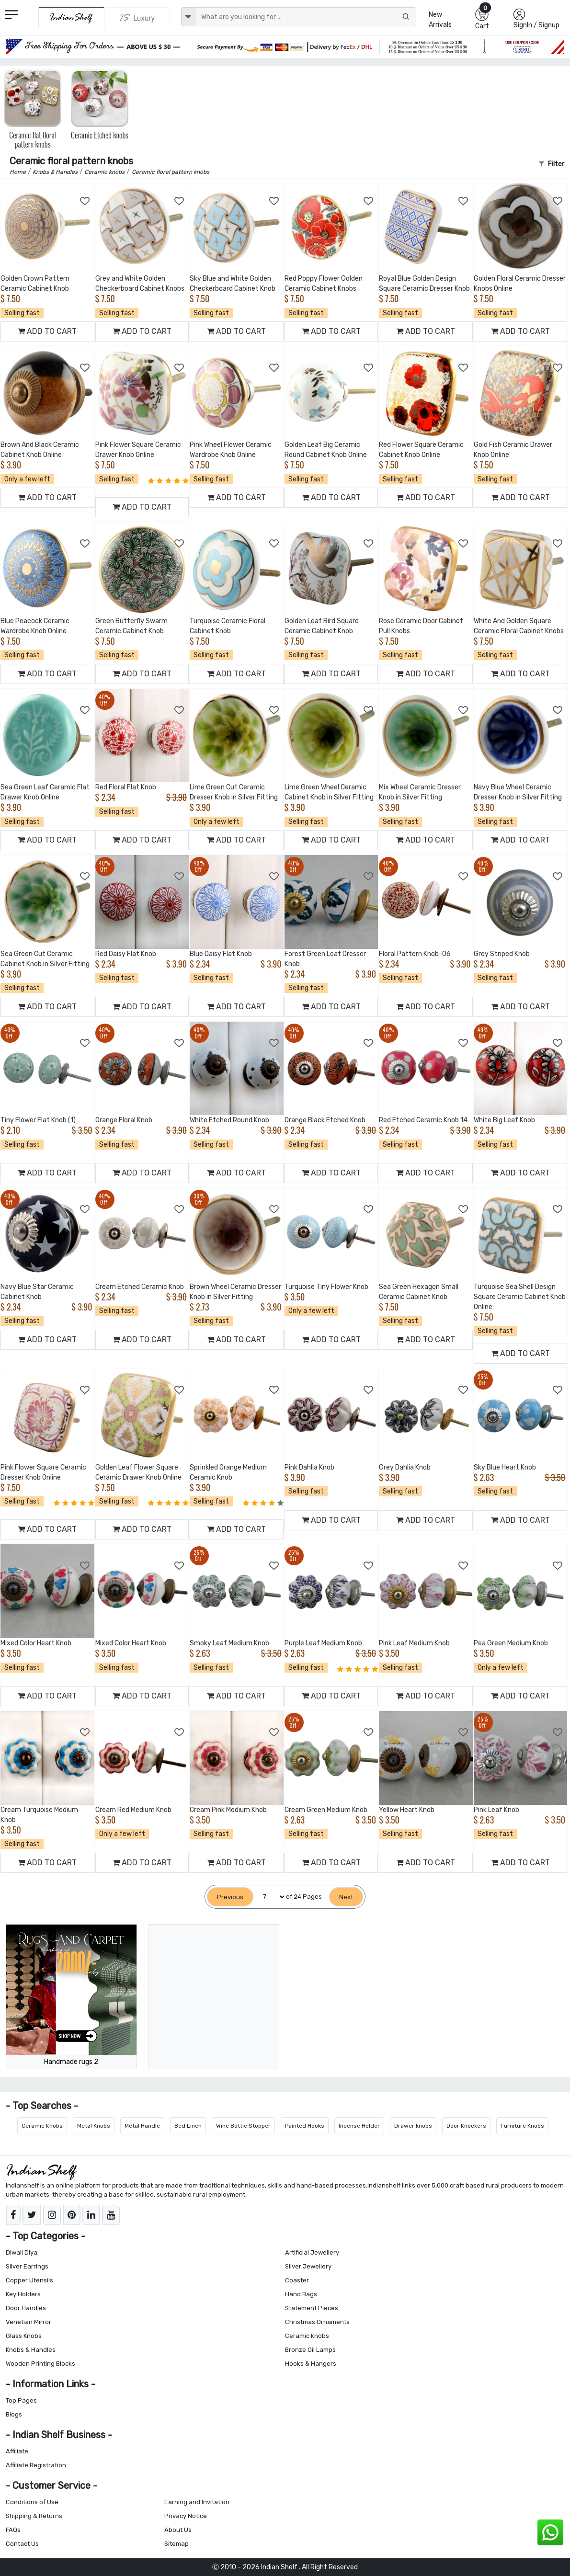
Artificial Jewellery (312, 2252)
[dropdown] (188, 16)
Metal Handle (142, 2125)
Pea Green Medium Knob (511, 1643)
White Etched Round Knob (229, 1120)
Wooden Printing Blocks (40, 2363)
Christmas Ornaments (317, 2321)
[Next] (346, 1897)
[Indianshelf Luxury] (137, 17)
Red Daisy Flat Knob (125, 954)
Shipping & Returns (34, 2515)
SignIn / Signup (536, 25)
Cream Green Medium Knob (326, 1810)
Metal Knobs (93, 2125)
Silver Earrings (27, 2266)
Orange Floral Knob (123, 1120)
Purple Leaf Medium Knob (323, 1643)
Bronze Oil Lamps (310, 2349)
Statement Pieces (311, 2308)
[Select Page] (269, 1897)
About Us (178, 2529)
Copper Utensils (29, 2280)
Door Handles (26, 2308)
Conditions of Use (32, 2502)
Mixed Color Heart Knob (35, 1643)
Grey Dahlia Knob (405, 1467)
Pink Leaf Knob (496, 1810)
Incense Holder (359, 2125)
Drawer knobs (413, 2125)
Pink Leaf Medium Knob (414, 1643)
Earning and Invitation (196, 2502)
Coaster (297, 2280)
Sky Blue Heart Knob (505, 1467)
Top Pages (21, 2400)
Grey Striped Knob (502, 954)
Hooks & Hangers (310, 2363)
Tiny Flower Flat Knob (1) (38, 1120)
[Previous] (230, 1897)
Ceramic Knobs (42, 2125)
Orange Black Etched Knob (325, 1120)
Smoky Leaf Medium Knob (229, 1643)
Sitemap (176, 2543)
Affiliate (17, 2451)
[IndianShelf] (71, 17)
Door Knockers (466, 2125)
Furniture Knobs (522, 2125)
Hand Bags (301, 2294)
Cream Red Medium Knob (133, 1810)
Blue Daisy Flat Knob (221, 954)
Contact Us (22, 2543)
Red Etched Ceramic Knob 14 (423, 1120)
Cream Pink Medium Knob (228, 1810)
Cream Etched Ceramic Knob (139, 1287)
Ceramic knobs (307, 2335)
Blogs (14, 2414)
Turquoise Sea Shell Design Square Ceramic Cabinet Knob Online (520, 1297)
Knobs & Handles (31, 2349)
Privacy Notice (185, 2515)
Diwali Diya (21, 2252)
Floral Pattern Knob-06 (415, 954)
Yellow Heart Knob (406, 1810)
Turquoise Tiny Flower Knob (326, 1287)
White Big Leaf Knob (504, 1120)
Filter (551, 164)
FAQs (13, 2529)
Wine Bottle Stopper (243, 2125)
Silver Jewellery (308, 2266)
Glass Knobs (24, 2335)
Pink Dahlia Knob (309, 1467)
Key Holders (23, 2294)
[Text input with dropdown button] (305, 16)
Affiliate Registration (36, 2465)
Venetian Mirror (28, 2321)
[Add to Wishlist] (85, 201)
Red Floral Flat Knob (125, 787)
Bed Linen (188, 2125)
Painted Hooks (304, 2125)
